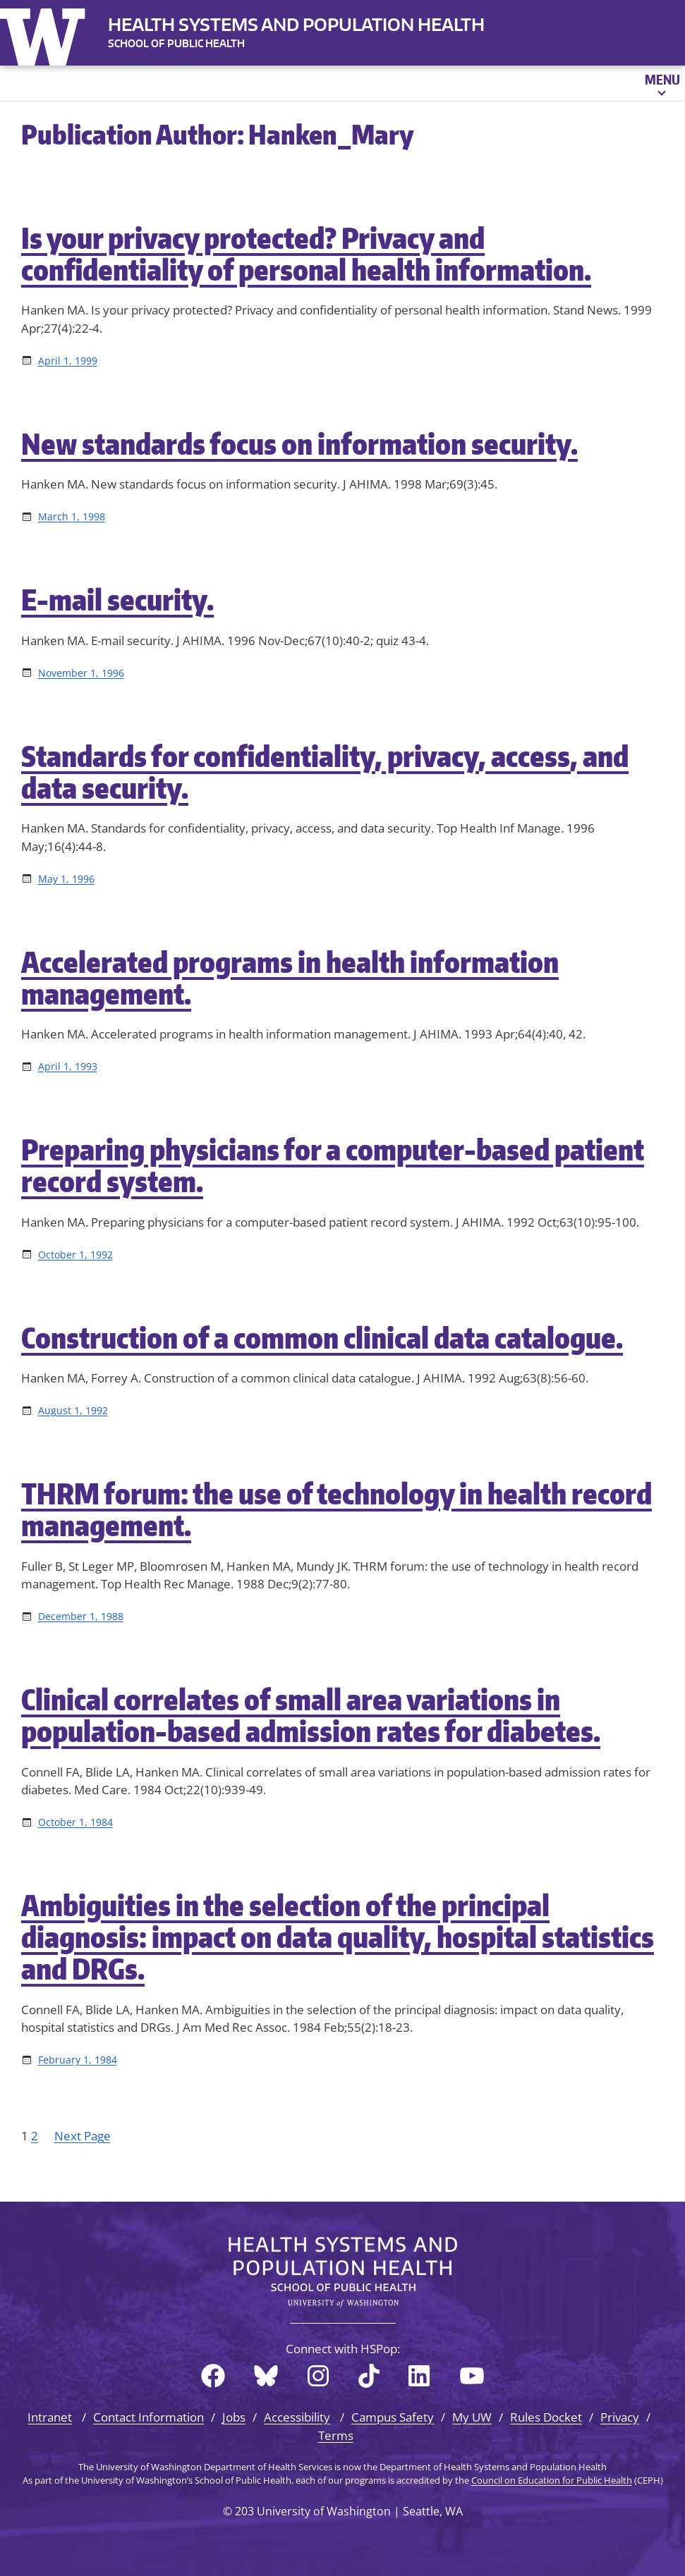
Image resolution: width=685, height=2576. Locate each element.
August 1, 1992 (73, 1410)
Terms (335, 2435)
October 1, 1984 (75, 1822)
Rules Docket (546, 2417)
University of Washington (46, 34)
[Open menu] (661, 83)
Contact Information (148, 2417)
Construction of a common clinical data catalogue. (322, 1338)
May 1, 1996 (66, 878)
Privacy (619, 2417)
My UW (472, 2417)
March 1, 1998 (71, 516)
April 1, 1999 (67, 360)
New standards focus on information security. (299, 444)
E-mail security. (117, 599)
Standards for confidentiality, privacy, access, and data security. (325, 772)
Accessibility (297, 2417)
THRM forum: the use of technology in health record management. (336, 1509)
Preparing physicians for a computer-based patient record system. (332, 1165)
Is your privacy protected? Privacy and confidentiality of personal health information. (306, 254)
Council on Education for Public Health (551, 2480)
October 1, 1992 (75, 1254)
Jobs (233, 2417)
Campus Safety (392, 2417)
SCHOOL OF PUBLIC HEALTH (176, 43)
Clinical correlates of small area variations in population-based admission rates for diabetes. (310, 1715)
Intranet (50, 2417)
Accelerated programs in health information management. (290, 978)
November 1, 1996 (81, 673)
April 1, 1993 (67, 1066)
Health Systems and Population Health (296, 24)
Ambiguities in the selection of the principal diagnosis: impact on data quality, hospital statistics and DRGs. (337, 1937)
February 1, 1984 (77, 2059)
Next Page (82, 2136)
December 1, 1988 (80, 1616)
